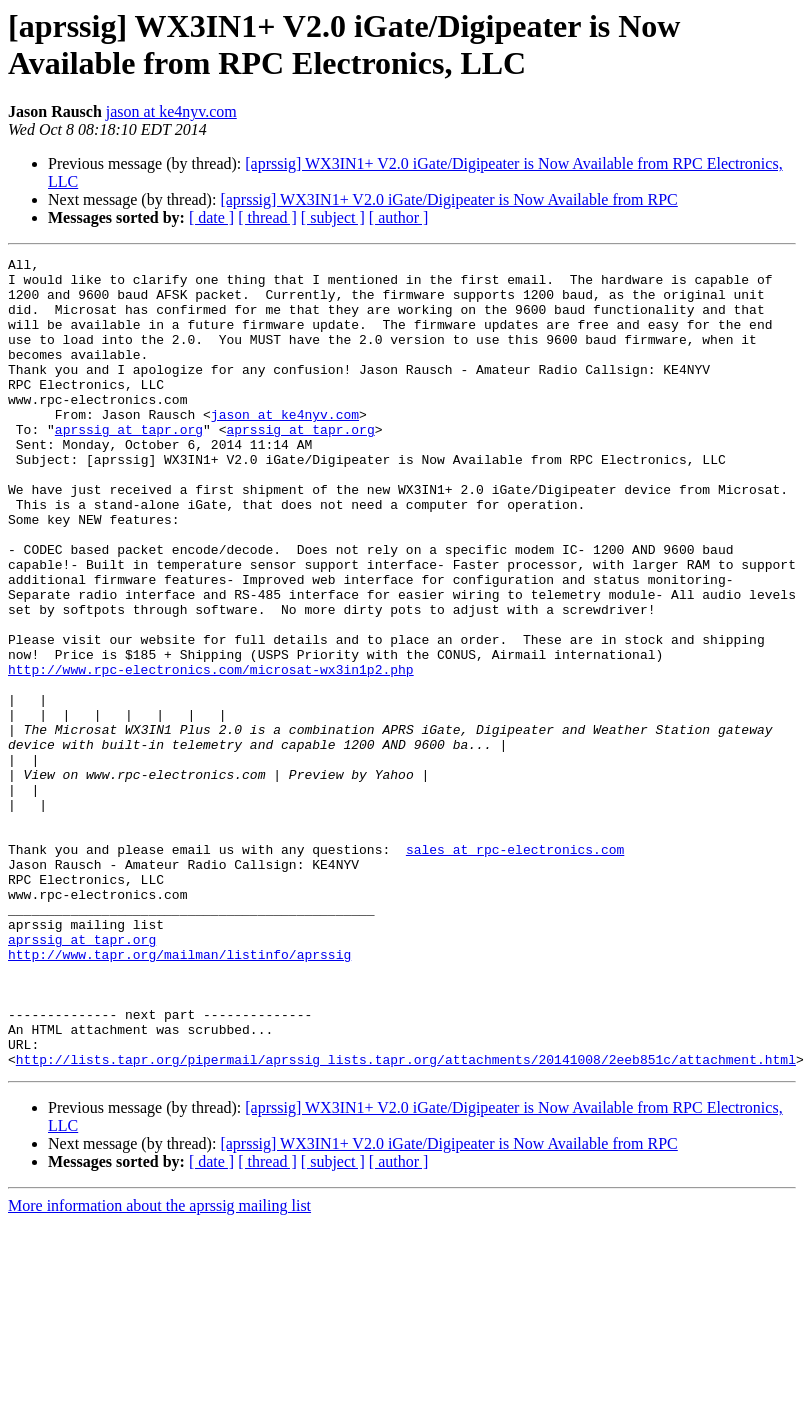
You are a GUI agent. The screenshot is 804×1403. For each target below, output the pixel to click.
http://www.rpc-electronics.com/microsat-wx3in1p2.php (211, 753)
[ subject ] (333, 217)
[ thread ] (267, 217)
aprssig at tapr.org (129, 465)
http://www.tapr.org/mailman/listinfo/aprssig (179, 1095)
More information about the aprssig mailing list (159, 1367)
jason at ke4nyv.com (171, 111)
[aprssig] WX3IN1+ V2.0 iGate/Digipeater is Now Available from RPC (448, 199)
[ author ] (399, 217)
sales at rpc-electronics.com (515, 969)
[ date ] (211, 217)
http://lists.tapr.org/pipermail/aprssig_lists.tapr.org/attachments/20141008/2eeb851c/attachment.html (406, 1221)
